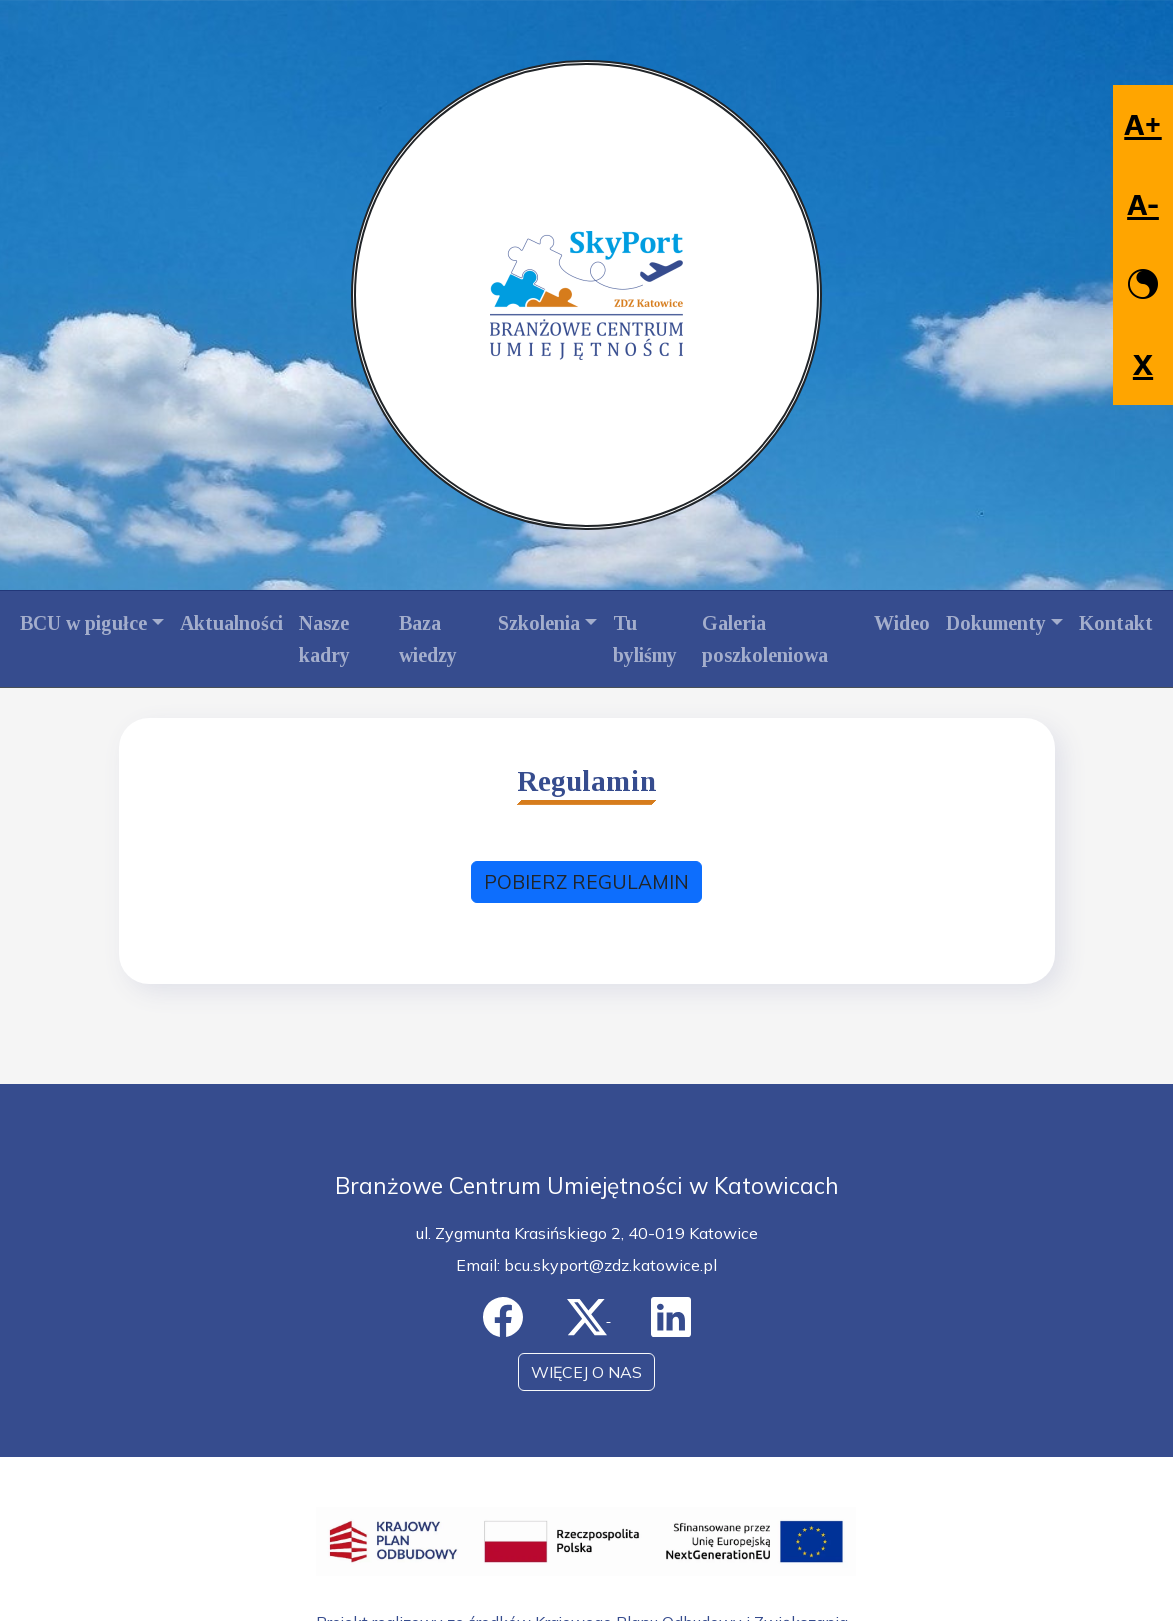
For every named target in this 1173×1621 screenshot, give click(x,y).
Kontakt (1116, 623)
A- (1143, 205)
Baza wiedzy (428, 639)
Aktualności (231, 623)
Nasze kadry (324, 639)
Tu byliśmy (645, 639)
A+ (1142, 125)
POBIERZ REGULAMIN (586, 882)
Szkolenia (539, 623)
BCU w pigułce (83, 623)
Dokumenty (996, 623)
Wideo (902, 623)
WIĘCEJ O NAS (586, 1372)
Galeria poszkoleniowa (765, 639)
